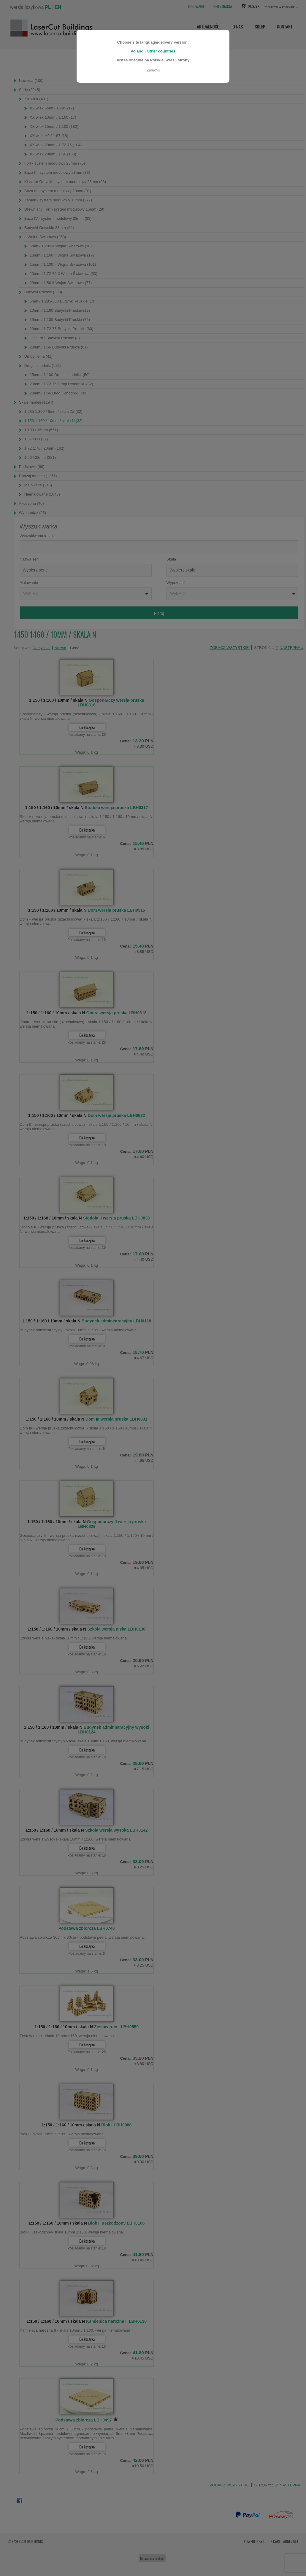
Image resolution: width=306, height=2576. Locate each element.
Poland (137, 47)
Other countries (161, 47)
